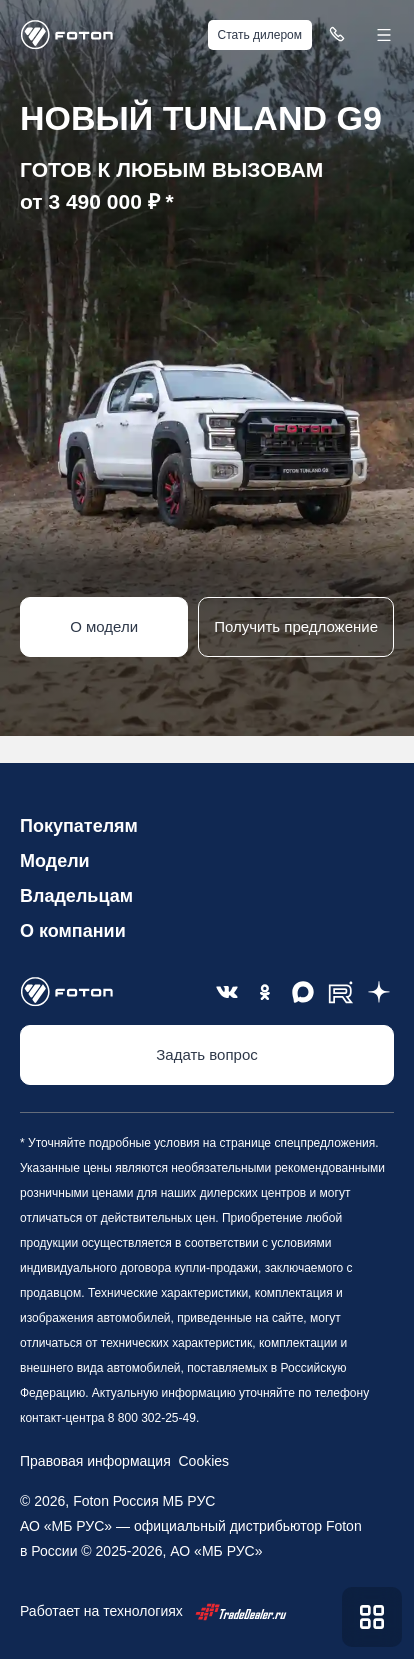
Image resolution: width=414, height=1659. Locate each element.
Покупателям (79, 826)
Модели (55, 861)
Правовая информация (95, 1461)
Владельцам (76, 896)
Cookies (200, 1461)
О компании (73, 931)
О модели (104, 626)
